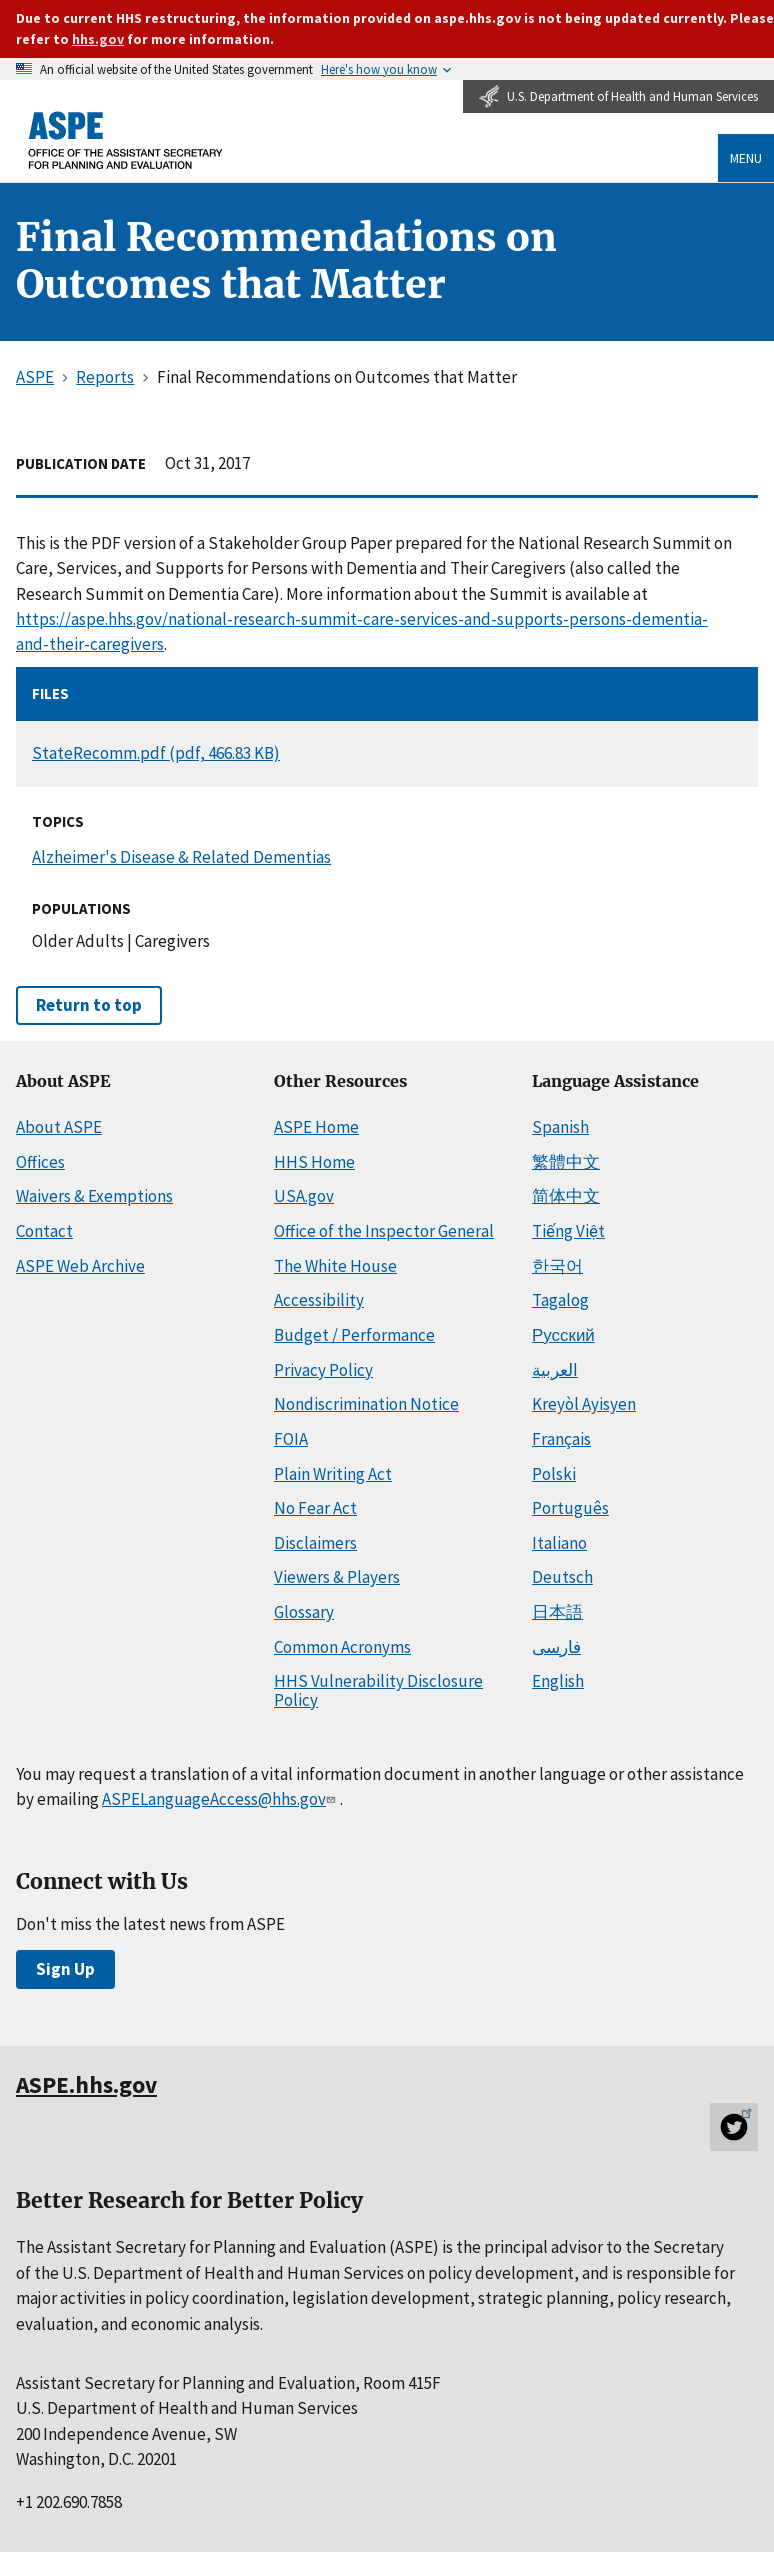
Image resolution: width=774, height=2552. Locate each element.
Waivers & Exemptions (94, 1196)
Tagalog (560, 1300)
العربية (555, 1370)
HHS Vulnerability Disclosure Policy (378, 1690)
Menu (746, 158)
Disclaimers (315, 1543)
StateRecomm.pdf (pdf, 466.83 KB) (156, 753)
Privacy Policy (323, 1370)
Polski (554, 1474)
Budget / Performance (354, 1335)
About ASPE (59, 1127)
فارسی (556, 1647)
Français (561, 1439)
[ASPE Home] (126, 139)
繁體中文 (566, 1162)
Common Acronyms (342, 1647)
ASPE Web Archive (80, 1266)
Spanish (560, 1127)
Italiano (559, 1543)
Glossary (304, 1612)
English (558, 1681)
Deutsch (562, 1577)
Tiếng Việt (568, 1231)
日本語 (557, 1612)
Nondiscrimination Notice (366, 1404)
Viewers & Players (337, 1577)
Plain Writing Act (333, 1474)
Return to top (89, 1005)
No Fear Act (315, 1508)
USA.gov (304, 1196)
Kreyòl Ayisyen (584, 1404)
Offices (40, 1162)
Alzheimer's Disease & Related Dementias (181, 857)
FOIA (291, 1439)
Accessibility (319, 1300)
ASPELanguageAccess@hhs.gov (220, 1799)
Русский (563, 1335)
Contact (44, 1231)
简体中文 (566, 1196)
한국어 (557, 1266)
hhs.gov (98, 39)
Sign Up (65, 1969)
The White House (335, 1266)
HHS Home (314, 1162)
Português (570, 1508)
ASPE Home (316, 1127)
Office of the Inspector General (384, 1231)
